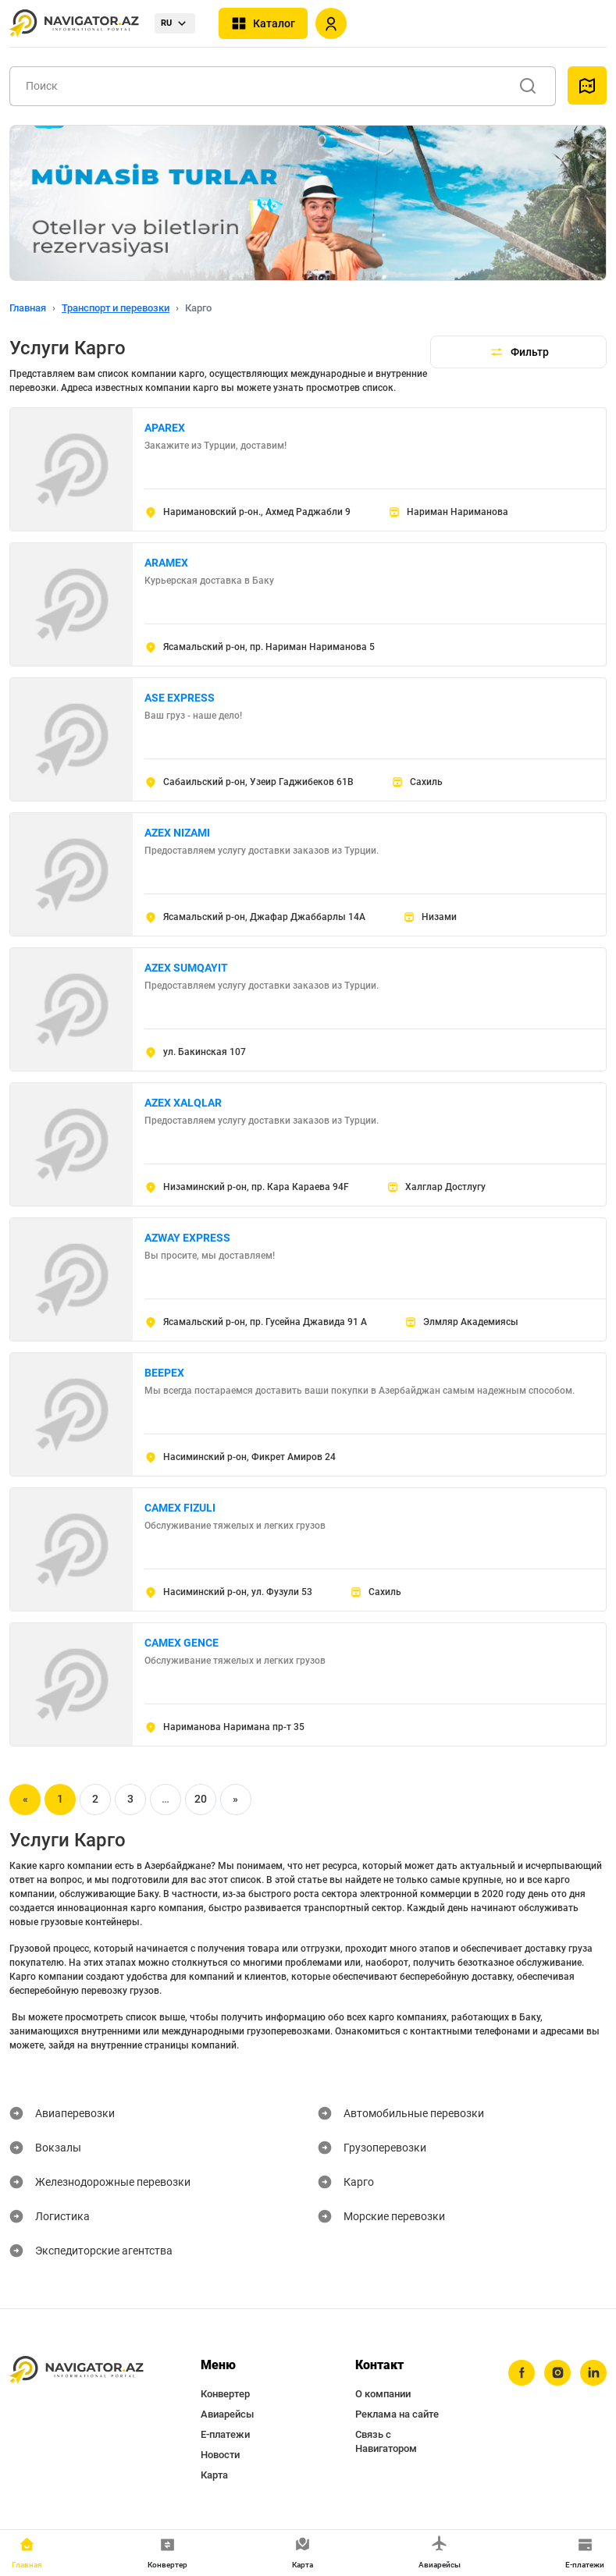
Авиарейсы (227, 2414)
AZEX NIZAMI (177, 832)
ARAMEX (166, 562)
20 (200, 1799)
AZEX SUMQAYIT (186, 967)
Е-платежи (225, 2434)
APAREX (164, 427)
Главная (27, 308)
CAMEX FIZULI (179, 1507)
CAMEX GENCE (181, 1642)
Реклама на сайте (397, 2414)
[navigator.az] (76, 2370)
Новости (220, 2455)
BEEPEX (164, 1372)
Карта (214, 2475)
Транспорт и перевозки (115, 308)
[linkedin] (593, 2373)
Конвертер (225, 2394)
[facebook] (521, 2373)
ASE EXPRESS (179, 697)
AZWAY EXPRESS (187, 1237)
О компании (383, 2394)
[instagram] (557, 2373)
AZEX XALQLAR (183, 1102)
